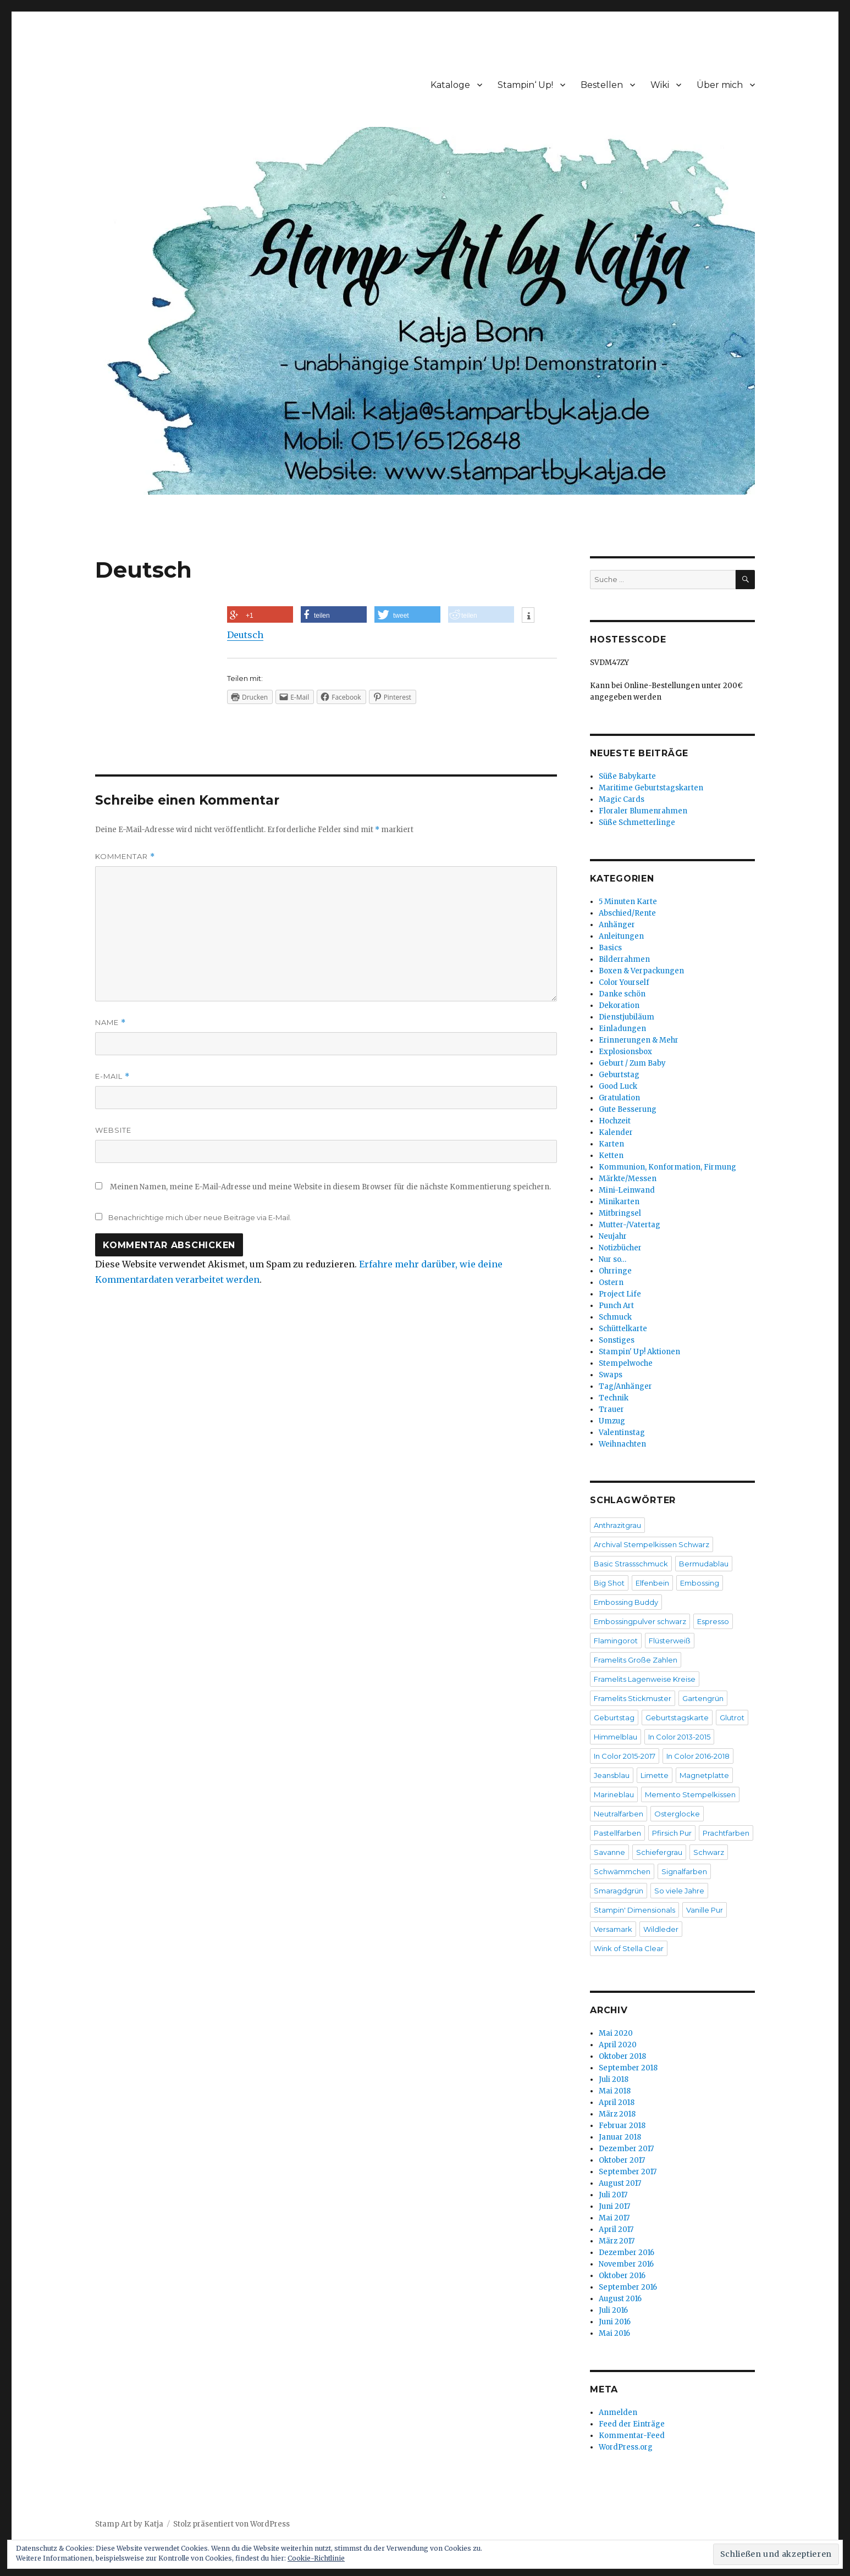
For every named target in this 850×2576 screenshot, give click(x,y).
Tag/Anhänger (625, 1386)
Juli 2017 (613, 2195)
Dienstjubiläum (626, 1017)
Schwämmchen (622, 1871)
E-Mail (112, 1076)
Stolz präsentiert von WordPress (231, 2524)
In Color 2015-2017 (624, 1756)
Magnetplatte (704, 1775)
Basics (610, 947)
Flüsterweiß (670, 1640)
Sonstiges (616, 1340)
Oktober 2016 (622, 2275)
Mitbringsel (620, 1213)
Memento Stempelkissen (690, 1794)
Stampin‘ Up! (525, 85)
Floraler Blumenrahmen (643, 811)
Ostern (611, 1282)
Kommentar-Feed (632, 2435)
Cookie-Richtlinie (316, 2558)
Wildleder (660, 1929)
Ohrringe (615, 1271)
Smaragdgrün (618, 1890)
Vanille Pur (704, 1909)
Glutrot (732, 1717)
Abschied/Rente (627, 913)
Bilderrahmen (624, 959)
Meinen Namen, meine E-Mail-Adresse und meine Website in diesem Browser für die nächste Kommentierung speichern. (330, 1187)
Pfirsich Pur (672, 1833)
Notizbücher (620, 1248)
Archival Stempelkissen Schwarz (651, 1544)
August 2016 (620, 2298)
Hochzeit (615, 1121)
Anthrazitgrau (617, 1525)
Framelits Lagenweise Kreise (645, 1679)
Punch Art (616, 1305)
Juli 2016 (613, 2310)
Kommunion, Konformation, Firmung (667, 1167)
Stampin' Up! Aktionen (639, 1351)
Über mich (720, 85)
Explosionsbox (625, 1051)
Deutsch (245, 634)
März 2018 (617, 2114)
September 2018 (628, 2068)
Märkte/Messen (627, 1178)
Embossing (699, 1582)
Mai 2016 (614, 2333)
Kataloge (450, 85)
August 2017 (620, 2183)
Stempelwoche (626, 1363)
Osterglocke (677, 1813)
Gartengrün (703, 1698)
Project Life (620, 1294)
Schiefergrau (659, 1852)
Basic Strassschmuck (631, 1563)
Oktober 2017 (622, 2160)
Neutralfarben (618, 1813)
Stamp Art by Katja (129, 2524)
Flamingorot (616, 1640)
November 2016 (626, 2264)
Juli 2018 (613, 2079)
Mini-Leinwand (627, 1190)
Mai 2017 (614, 2218)
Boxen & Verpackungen (641, 971)
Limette (655, 1775)
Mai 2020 (616, 2033)
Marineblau (614, 1794)
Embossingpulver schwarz (640, 1621)
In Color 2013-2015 (679, 1736)
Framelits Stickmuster (632, 1698)
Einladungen (622, 1028)
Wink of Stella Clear (629, 1948)
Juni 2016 (615, 2321)
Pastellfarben (617, 1833)
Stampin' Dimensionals (634, 1909)
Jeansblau (612, 1775)
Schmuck (615, 1317)
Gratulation (619, 1098)
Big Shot (609, 1582)
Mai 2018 (615, 2091)
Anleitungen (621, 936)
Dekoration (619, 1005)
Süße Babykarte (627, 776)
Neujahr (613, 1236)
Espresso (713, 1621)
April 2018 (616, 2102)
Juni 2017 (614, 2206)
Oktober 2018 (622, 2056)
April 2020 (618, 2044)
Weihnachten (622, 1444)
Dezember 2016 (626, 2252)
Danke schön (622, 994)
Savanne (609, 1852)
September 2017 (627, 2171)
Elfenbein (652, 1582)
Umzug (612, 1421)
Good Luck (618, 1086)
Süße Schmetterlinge (637, 822)
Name (110, 1022)
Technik (613, 1398)
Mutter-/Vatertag (629, 1224)
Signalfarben (684, 1871)
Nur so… (612, 1259)
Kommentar (125, 856)
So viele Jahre (679, 1890)
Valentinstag (622, 1432)
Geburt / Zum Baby (632, 1063)
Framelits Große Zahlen (635, 1659)
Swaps (610, 1375)
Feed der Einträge (632, 2424)
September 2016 (628, 2287)
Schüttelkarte (623, 1328)
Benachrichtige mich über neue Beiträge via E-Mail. (199, 1217)
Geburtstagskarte (677, 1717)
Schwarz (708, 1852)
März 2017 (616, 2241)
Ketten (611, 1155)
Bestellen (602, 85)
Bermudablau (703, 1563)
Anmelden (618, 2412)
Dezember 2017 (626, 2148)
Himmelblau (615, 1736)
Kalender (616, 1132)
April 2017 (616, 2229)
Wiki (659, 85)
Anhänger (617, 924)
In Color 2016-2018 (698, 1756)
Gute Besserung (627, 1109)
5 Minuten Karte (628, 901)
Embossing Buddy (626, 1602)
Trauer (611, 1409)
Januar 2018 (620, 2137)
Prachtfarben (726, 1833)
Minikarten (619, 1201)
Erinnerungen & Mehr (638, 1040)
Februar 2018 (622, 2125)
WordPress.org (626, 2447)
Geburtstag (619, 1074)
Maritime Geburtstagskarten (651, 788)
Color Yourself (624, 982)
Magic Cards (621, 799)
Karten (611, 1144)
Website (113, 1130)
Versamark (613, 1929)
